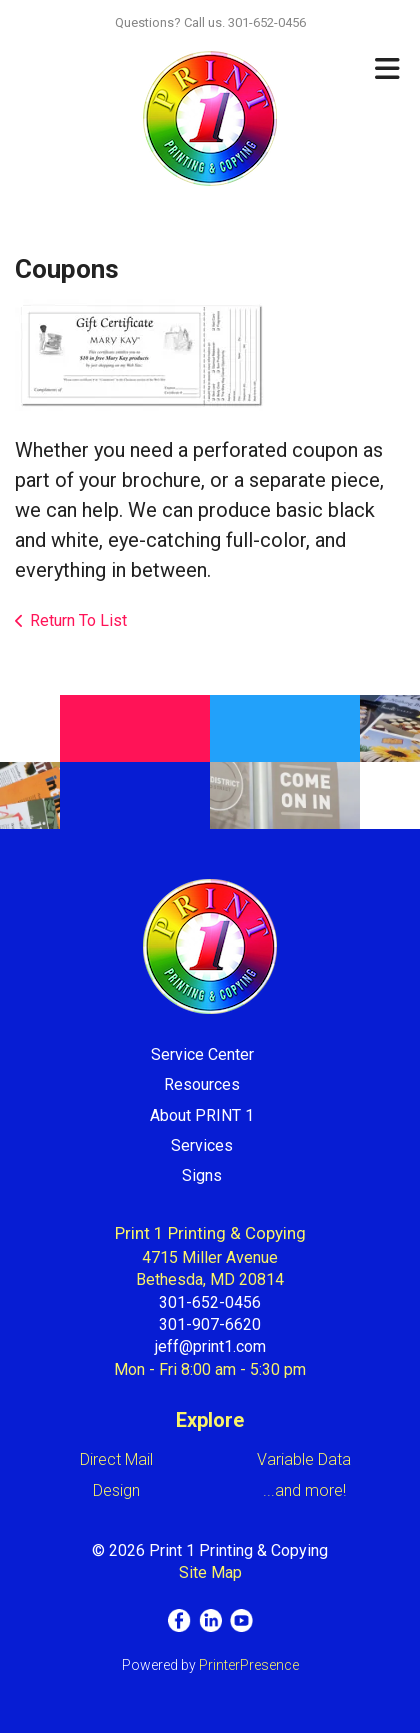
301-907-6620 (210, 1324)
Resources (202, 1084)
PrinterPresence (249, 1665)
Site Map (210, 1572)
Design (116, 1490)
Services (202, 1145)
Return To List (78, 620)
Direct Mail (116, 1459)
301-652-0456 (210, 1302)
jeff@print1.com (210, 1346)
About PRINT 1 (202, 1115)
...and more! (304, 1490)
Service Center (202, 1054)
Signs (202, 1175)
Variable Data (304, 1459)
